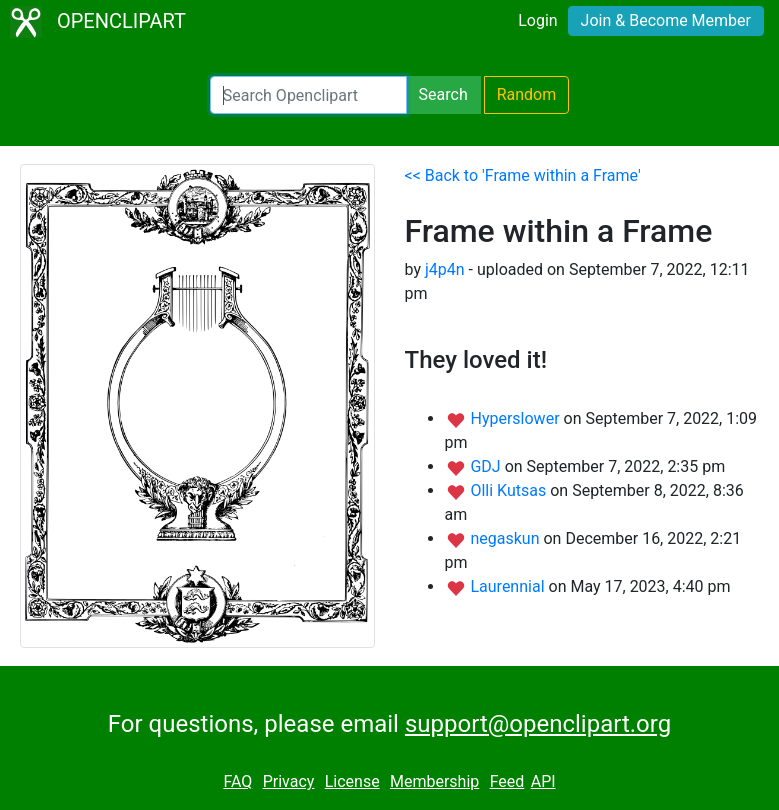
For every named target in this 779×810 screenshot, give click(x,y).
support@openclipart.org (538, 724)
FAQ (237, 781)
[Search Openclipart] (308, 95)
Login (537, 20)
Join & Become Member (666, 20)
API (543, 781)
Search (443, 94)
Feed (507, 781)
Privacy (289, 781)
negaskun (506, 538)
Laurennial (509, 586)
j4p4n (445, 269)
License (352, 781)
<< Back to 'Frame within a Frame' (523, 175)
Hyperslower (516, 418)
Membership (434, 781)
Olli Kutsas (510, 490)
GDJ (487, 466)
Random (527, 94)
